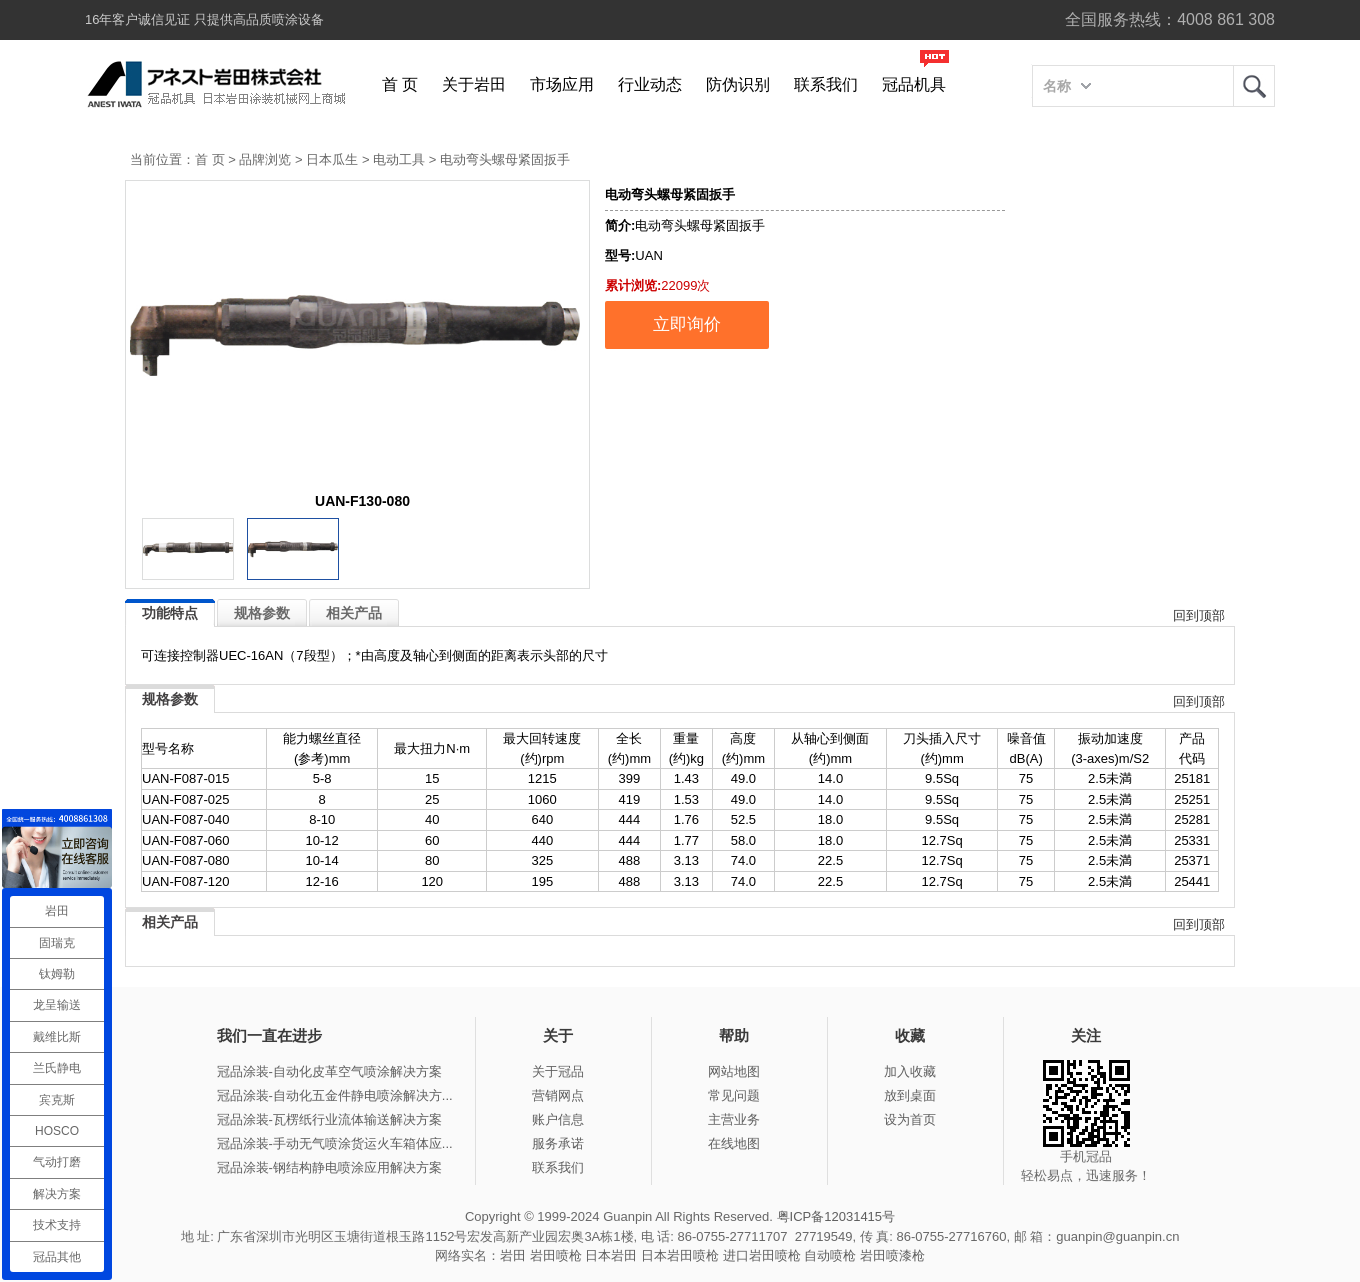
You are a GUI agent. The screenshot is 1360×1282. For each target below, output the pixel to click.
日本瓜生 (332, 159)
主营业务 (734, 1119)
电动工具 (399, 159)
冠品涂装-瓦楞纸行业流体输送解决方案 (329, 1119)
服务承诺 (558, 1143)
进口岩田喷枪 (762, 1255)
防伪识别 (738, 84)
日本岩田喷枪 (680, 1255)
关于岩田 (474, 84)
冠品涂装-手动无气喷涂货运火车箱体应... (335, 1143)
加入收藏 (910, 1071)
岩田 (1254, 86)
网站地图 (734, 1071)
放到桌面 (910, 1095)
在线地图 (734, 1143)
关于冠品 (558, 1071)
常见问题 (734, 1095)
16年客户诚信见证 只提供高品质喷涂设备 (204, 19)
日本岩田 (611, 1255)
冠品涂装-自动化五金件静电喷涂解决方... (335, 1095)
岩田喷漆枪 (892, 1255)
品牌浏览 (265, 159)
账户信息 (558, 1119)
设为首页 (910, 1119)
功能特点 (170, 613)
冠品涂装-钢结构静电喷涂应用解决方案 (329, 1167)
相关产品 (354, 613)
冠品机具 (914, 84)
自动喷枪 (830, 1255)
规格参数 (262, 613)
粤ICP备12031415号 (836, 1216)
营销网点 (558, 1095)
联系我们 (826, 84)
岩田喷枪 (556, 1255)
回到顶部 (1199, 615)
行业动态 (650, 84)
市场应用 (562, 84)
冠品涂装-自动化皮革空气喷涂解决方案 (329, 1071)
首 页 (400, 84)
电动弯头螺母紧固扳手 (505, 159)
